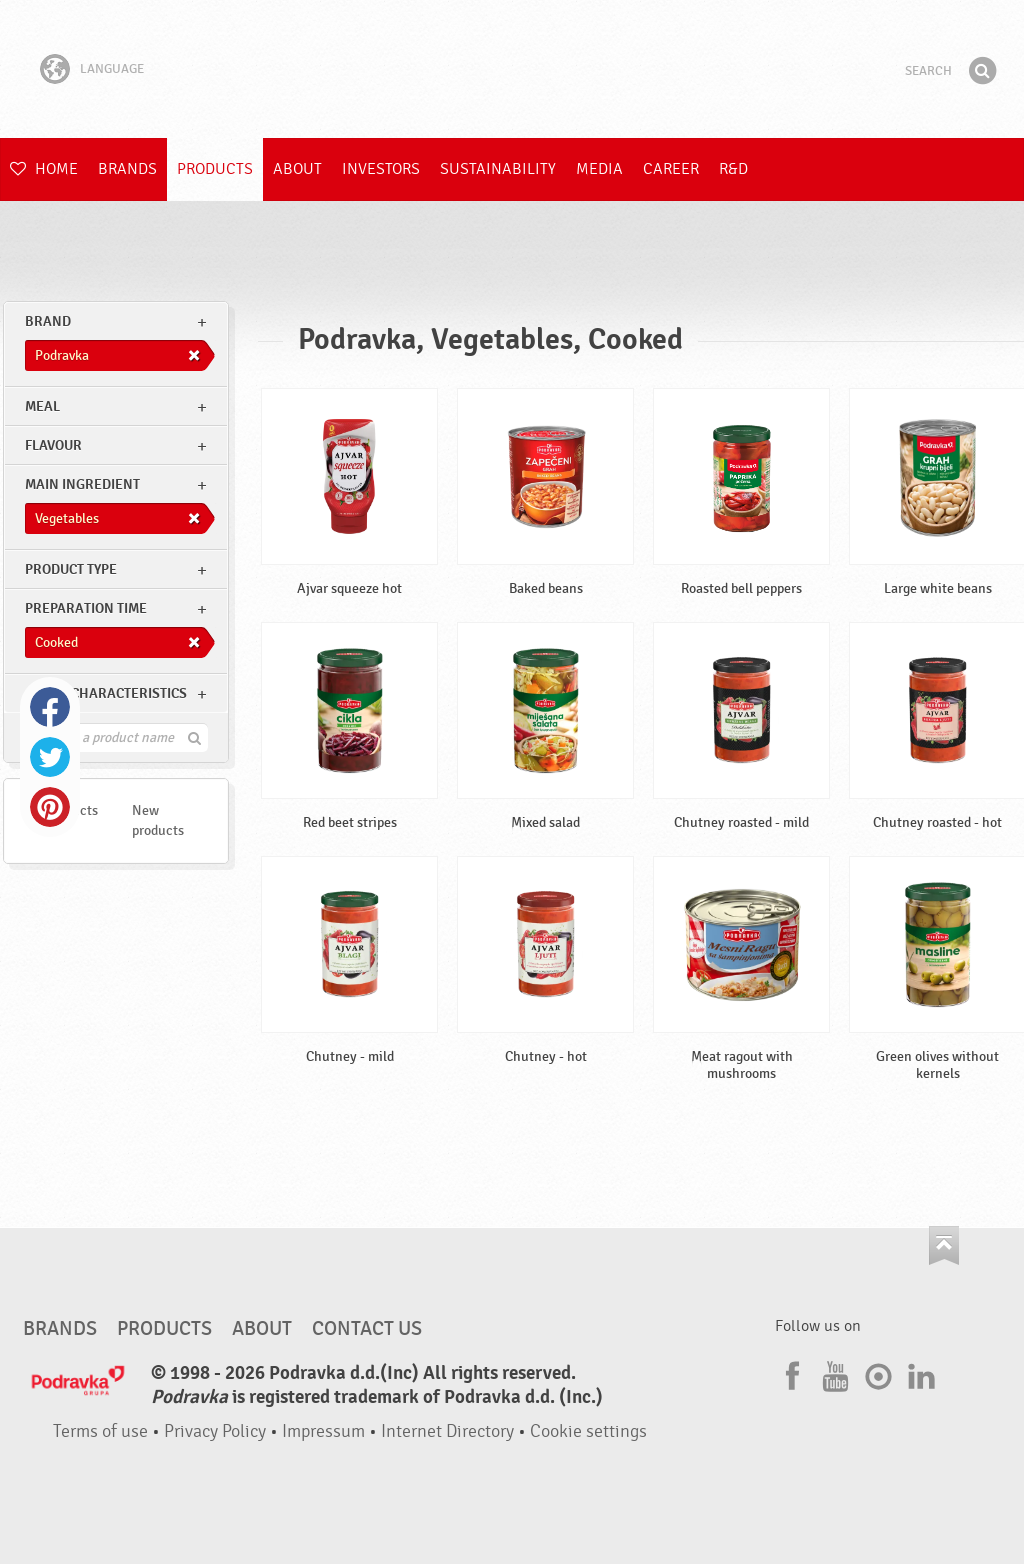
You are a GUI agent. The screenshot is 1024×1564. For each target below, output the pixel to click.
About (297, 169)
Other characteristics (106, 693)
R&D (733, 169)
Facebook (50, 707)
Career (671, 169)
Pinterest (50, 807)
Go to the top (944, 1245)
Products (215, 169)
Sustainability (498, 169)
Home (44, 169)
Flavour (53, 445)
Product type (71, 569)
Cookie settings (588, 1431)
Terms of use (100, 1431)
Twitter (50, 757)
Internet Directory (447, 1431)
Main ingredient (82, 484)
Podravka (512, 69)
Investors (381, 169)
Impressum (323, 1431)
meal (42, 406)
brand (48, 321)
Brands (127, 169)
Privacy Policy (215, 1431)
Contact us (367, 1329)
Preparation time (86, 608)
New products (158, 820)
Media (599, 169)
